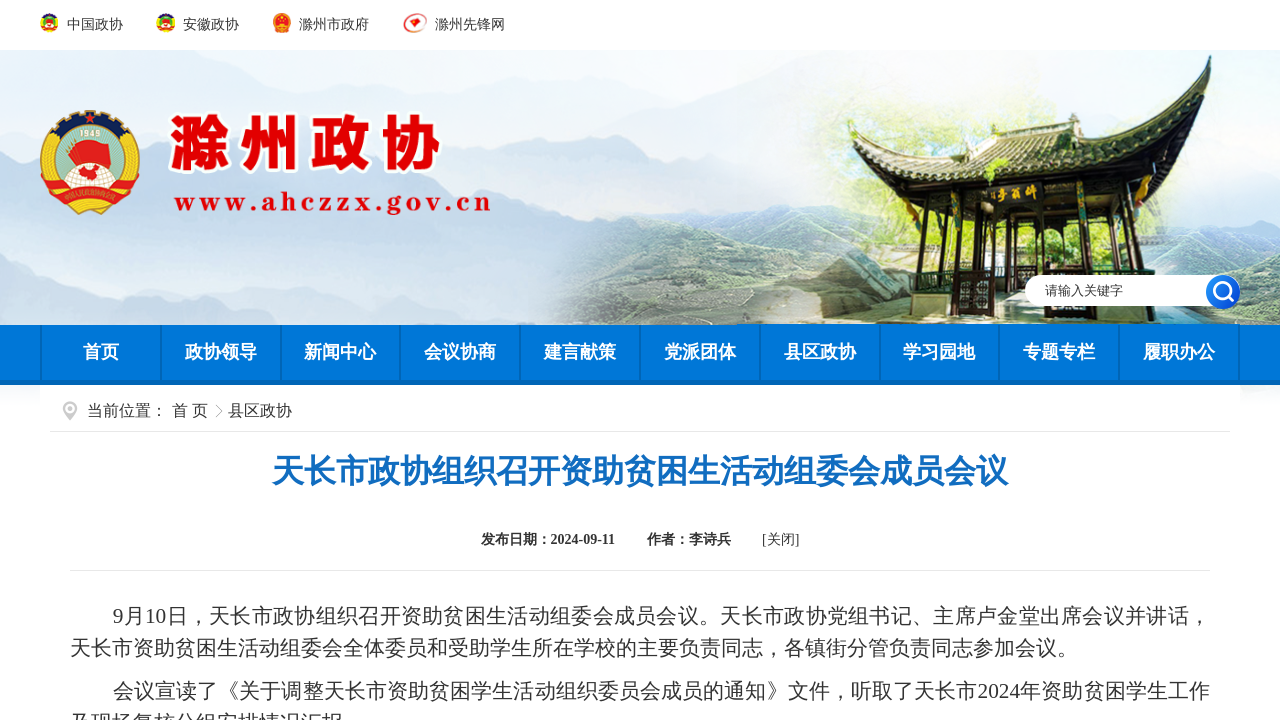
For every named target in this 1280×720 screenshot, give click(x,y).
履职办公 (1179, 352)
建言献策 (580, 352)
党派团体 (700, 352)
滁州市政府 (323, 24)
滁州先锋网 (454, 24)
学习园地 (939, 352)
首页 (101, 352)
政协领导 (221, 352)
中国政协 (83, 24)
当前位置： (127, 410)
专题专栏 (1059, 352)
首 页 (190, 410)
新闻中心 (340, 352)
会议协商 (460, 352)
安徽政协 (199, 24)
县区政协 (820, 352)
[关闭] (780, 539)
